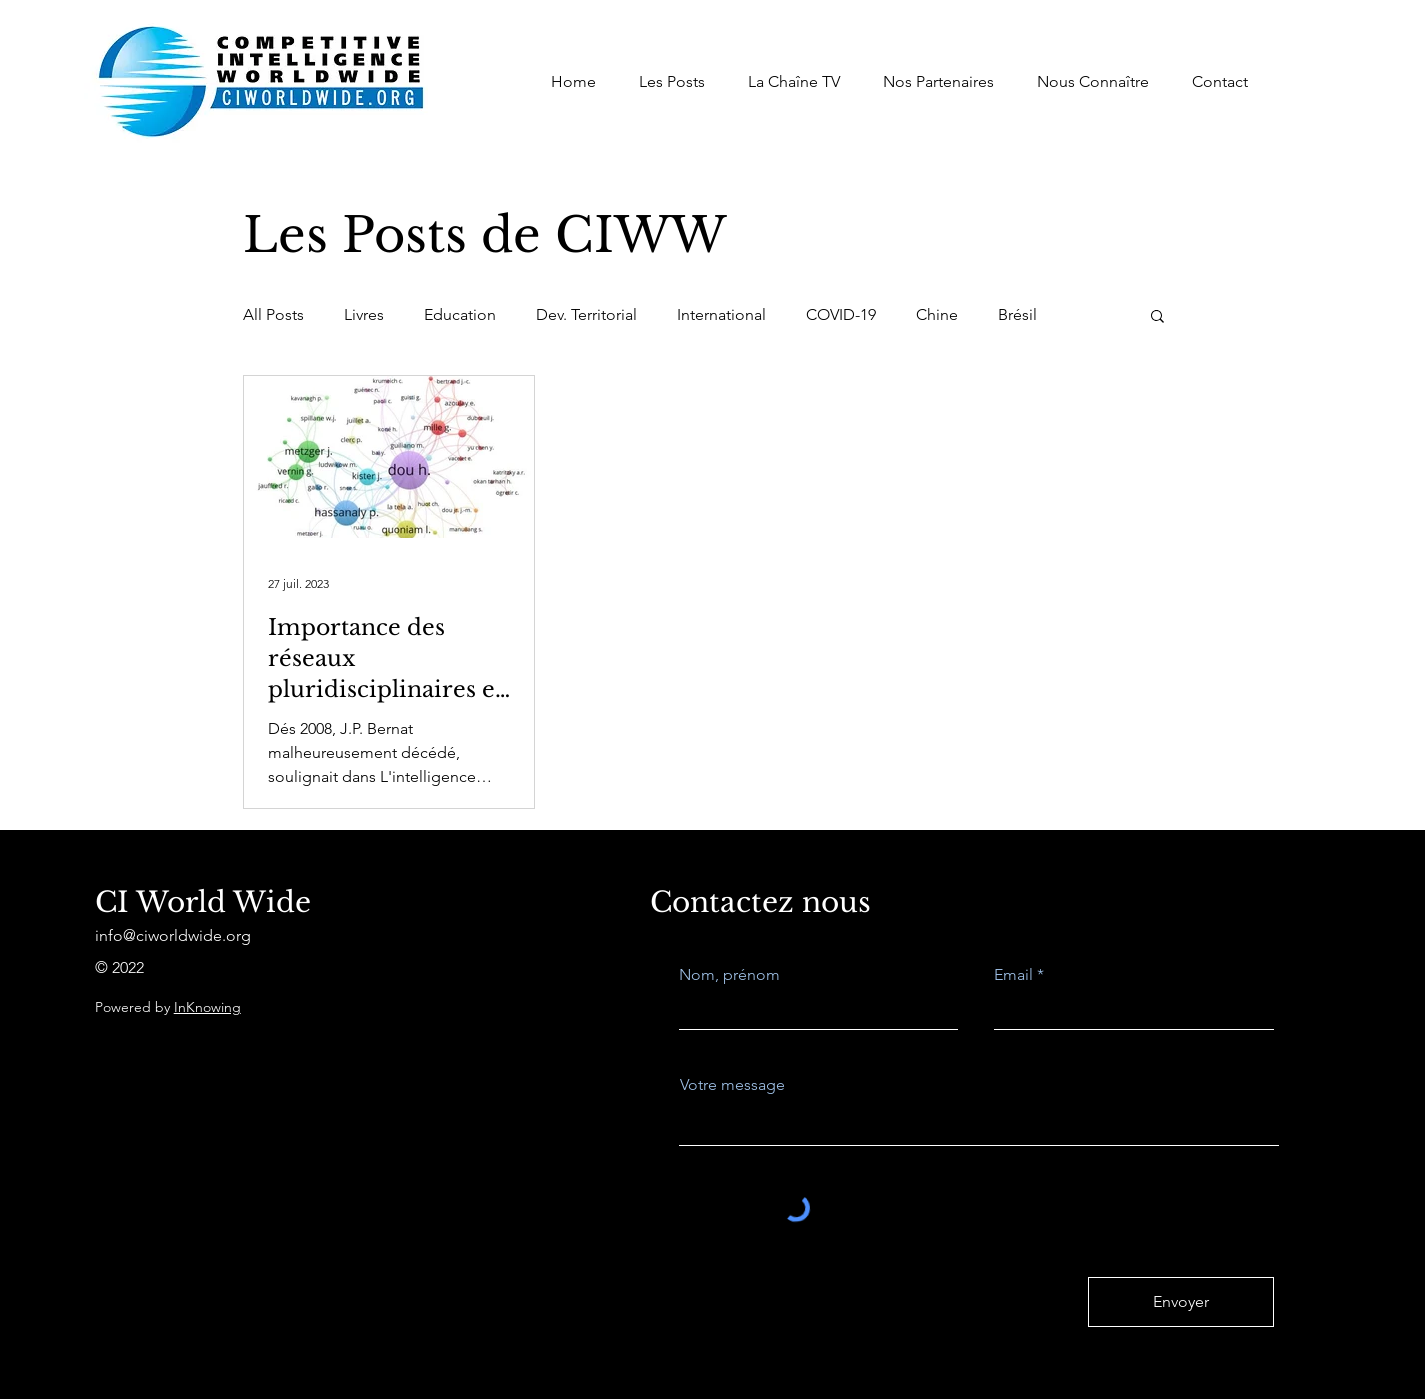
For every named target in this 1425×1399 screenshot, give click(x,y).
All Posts (273, 314)
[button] (1157, 317)
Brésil (1017, 314)
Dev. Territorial (586, 314)
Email (1013, 975)
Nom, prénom (729, 975)
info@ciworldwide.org (173, 935)
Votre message (732, 1085)
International (721, 314)
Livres (364, 314)
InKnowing (207, 1007)
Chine (937, 314)
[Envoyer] (1181, 1302)
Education (460, 314)
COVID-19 (841, 314)
